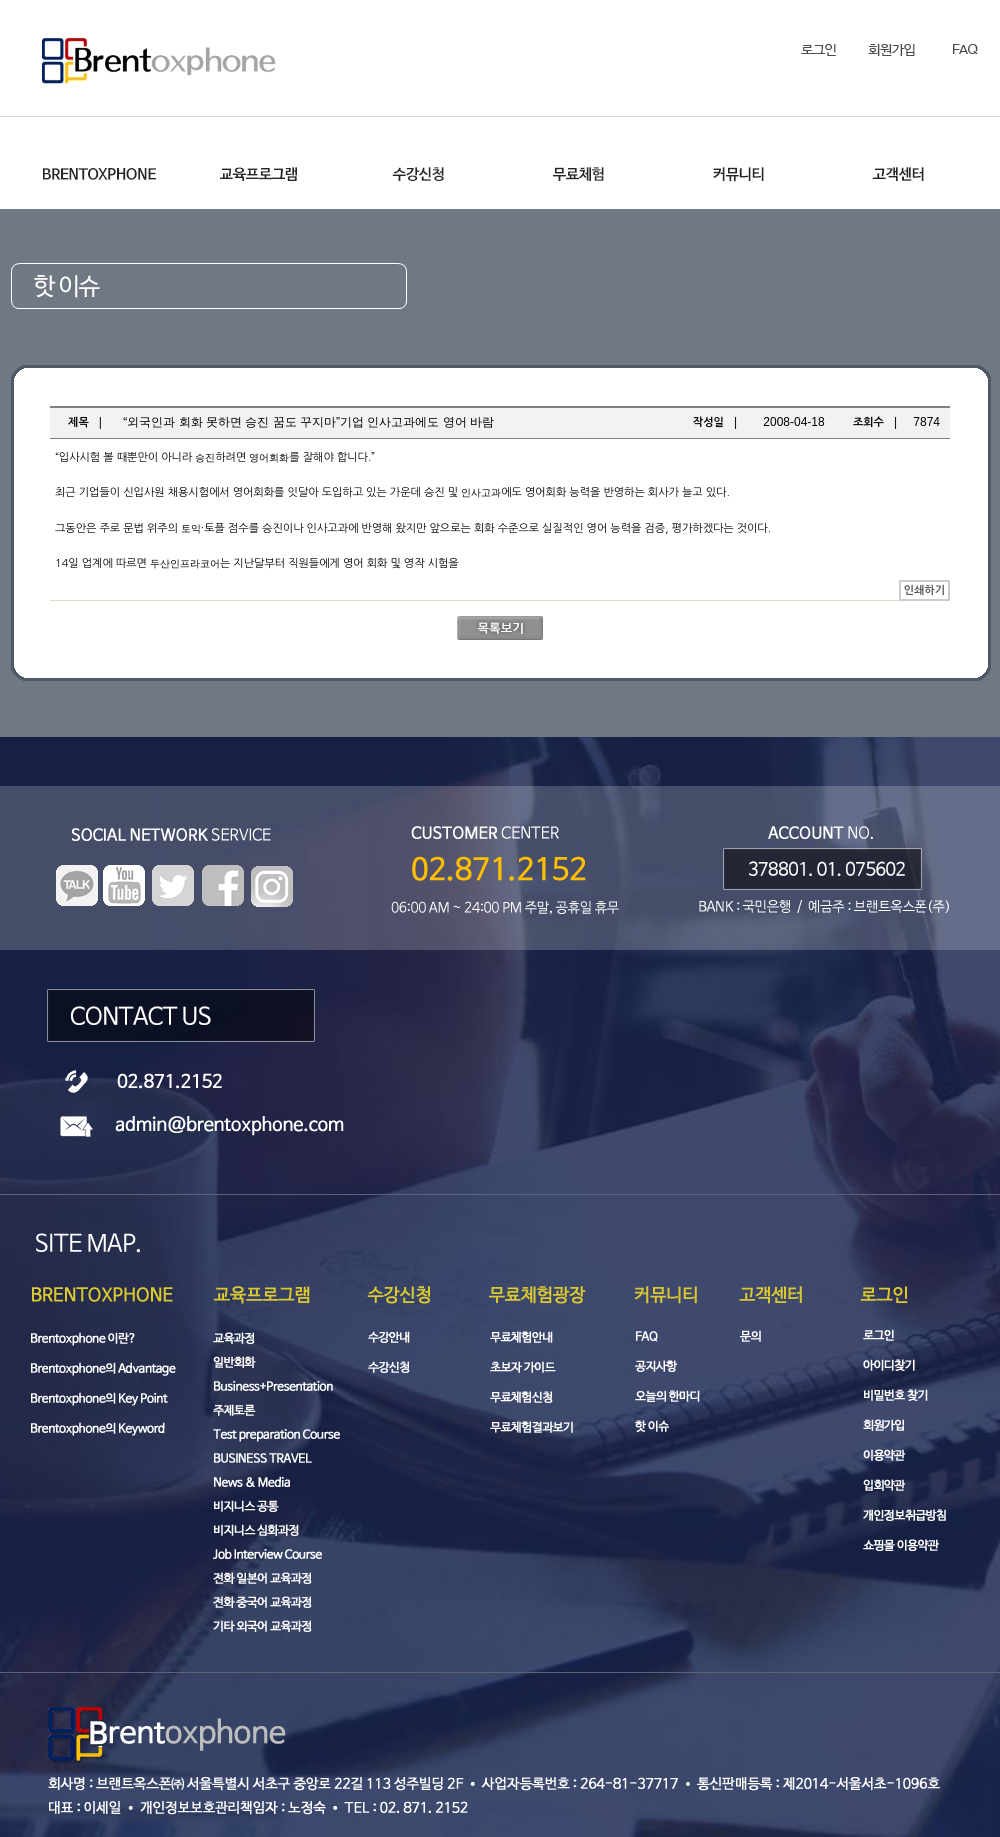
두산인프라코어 (185, 563)
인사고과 (481, 492)
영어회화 (269, 457)
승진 (205, 457)
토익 (191, 528)
